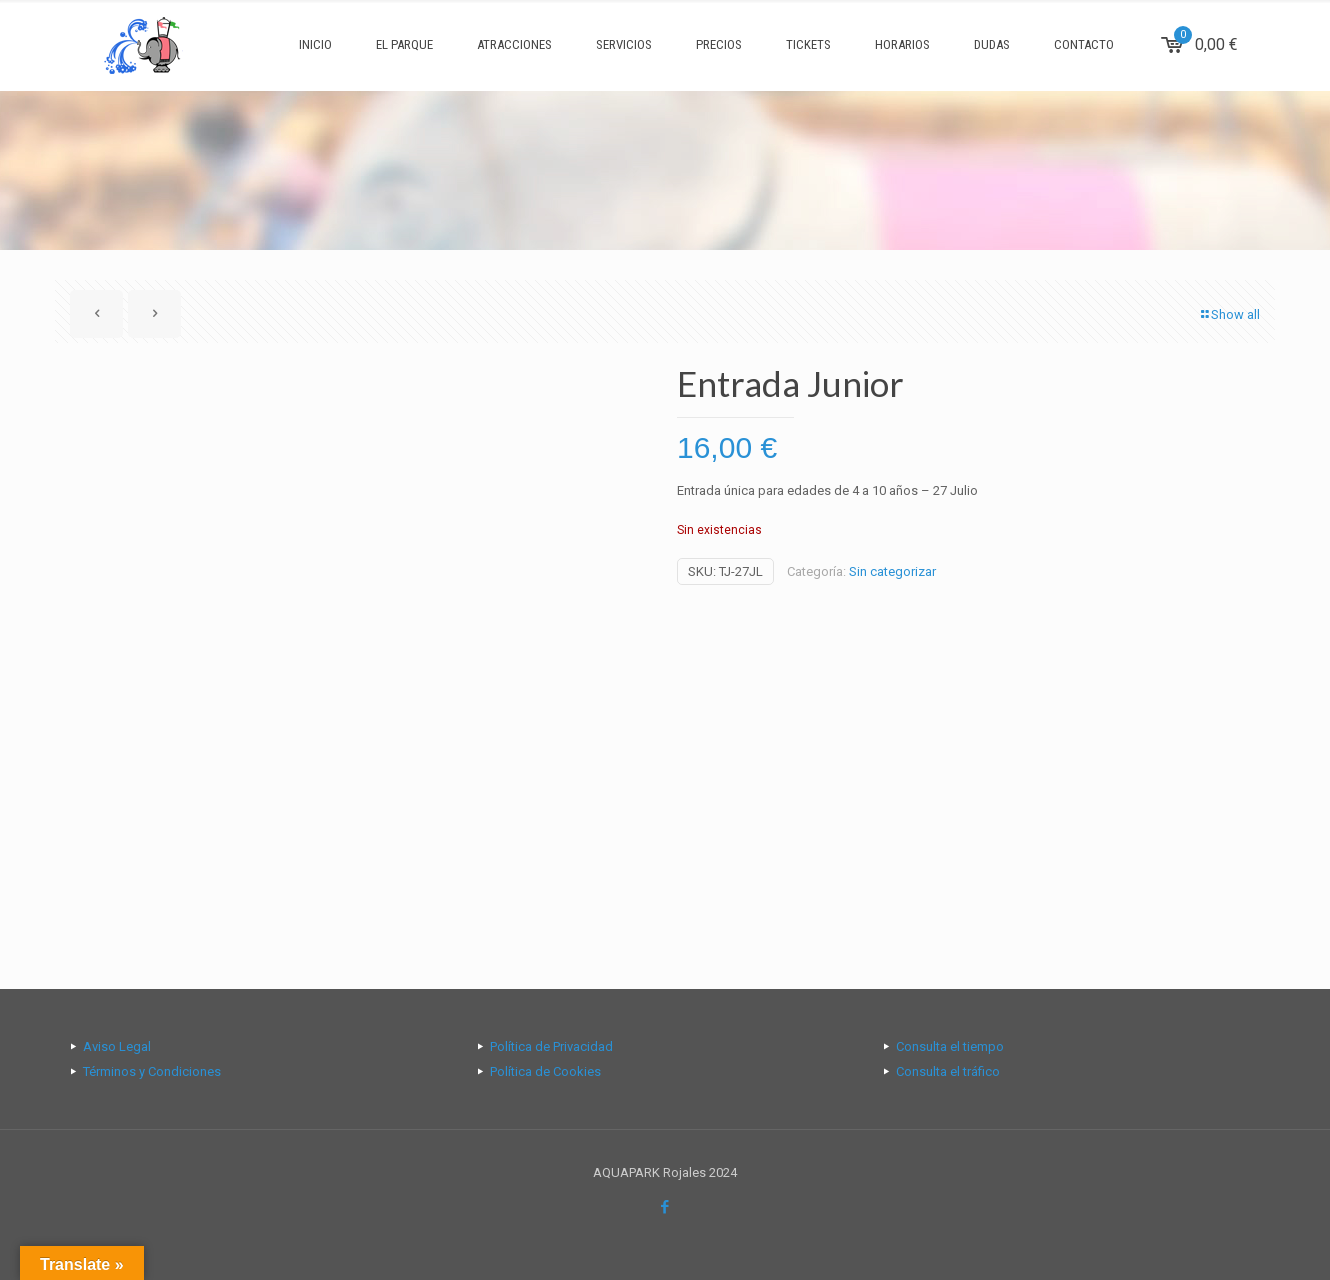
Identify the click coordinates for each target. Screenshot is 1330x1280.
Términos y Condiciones (152, 1071)
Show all (1229, 314)
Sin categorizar (892, 571)
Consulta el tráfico (948, 1071)
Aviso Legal (117, 1046)
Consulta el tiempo (950, 1046)
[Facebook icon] (665, 1207)
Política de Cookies (545, 1071)
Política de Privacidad (551, 1046)
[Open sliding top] (665, 22)
